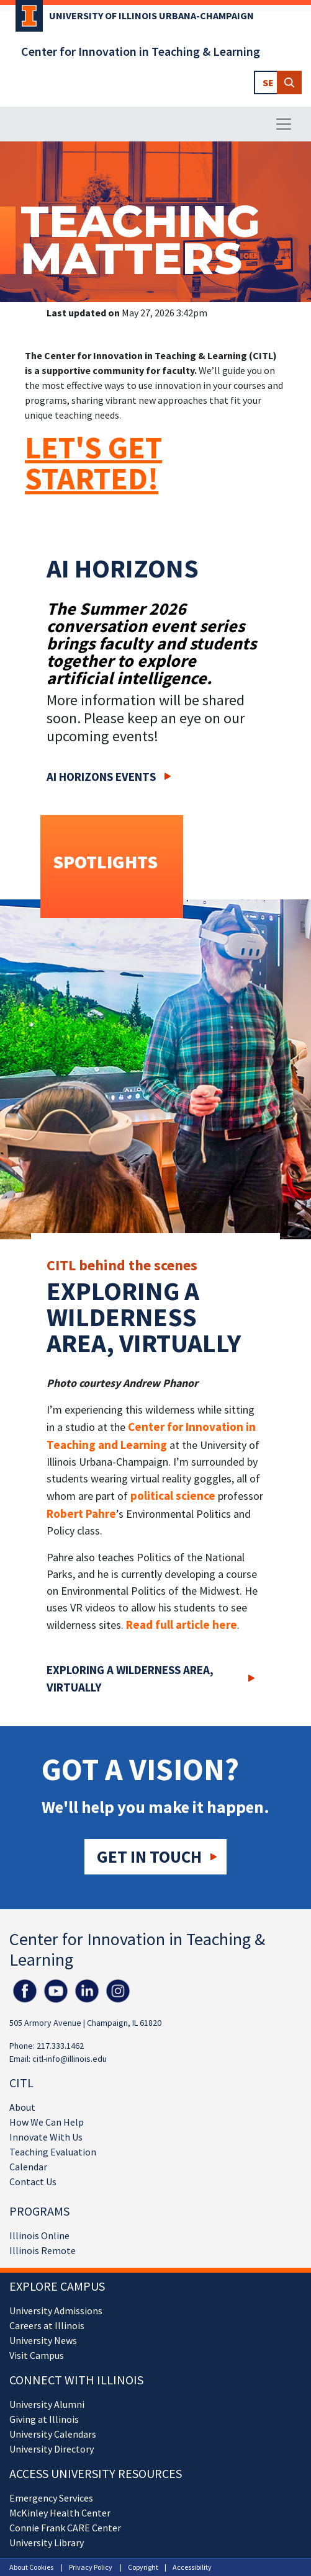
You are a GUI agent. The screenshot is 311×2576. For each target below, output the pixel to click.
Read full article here (181, 1624)
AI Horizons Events (101, 776)
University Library (46, 2542)
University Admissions (55, 2310)
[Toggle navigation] (283, 124)
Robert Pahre (81, 1513)
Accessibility (192, 2567)
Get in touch (149, 1856)
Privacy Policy (90, 2567)
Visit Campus (36, 2355)
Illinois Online (39, 2235)
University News (43, 2340)
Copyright (143, 2567)
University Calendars (52, 2434)
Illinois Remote (42, 2250)
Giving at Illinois (44, 2419)
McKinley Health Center (59, 2513)
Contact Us (32, 2181)
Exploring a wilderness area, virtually (130, 1678)
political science (172, 1495)
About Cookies (31, 2567)
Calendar (28, 2166)
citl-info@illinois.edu (69, 2058)
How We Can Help (46, 2122)
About (22, 2107)
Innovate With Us (46, 2137)
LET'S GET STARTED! (93, 463)
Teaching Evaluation (52, 2152)
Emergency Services (51, 2498)
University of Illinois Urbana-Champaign (151, 15)
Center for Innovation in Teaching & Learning (140, 51)
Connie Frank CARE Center (65, 2527)
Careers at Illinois (46, 2325)
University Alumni (46, 2404)
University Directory (51, 2449)
